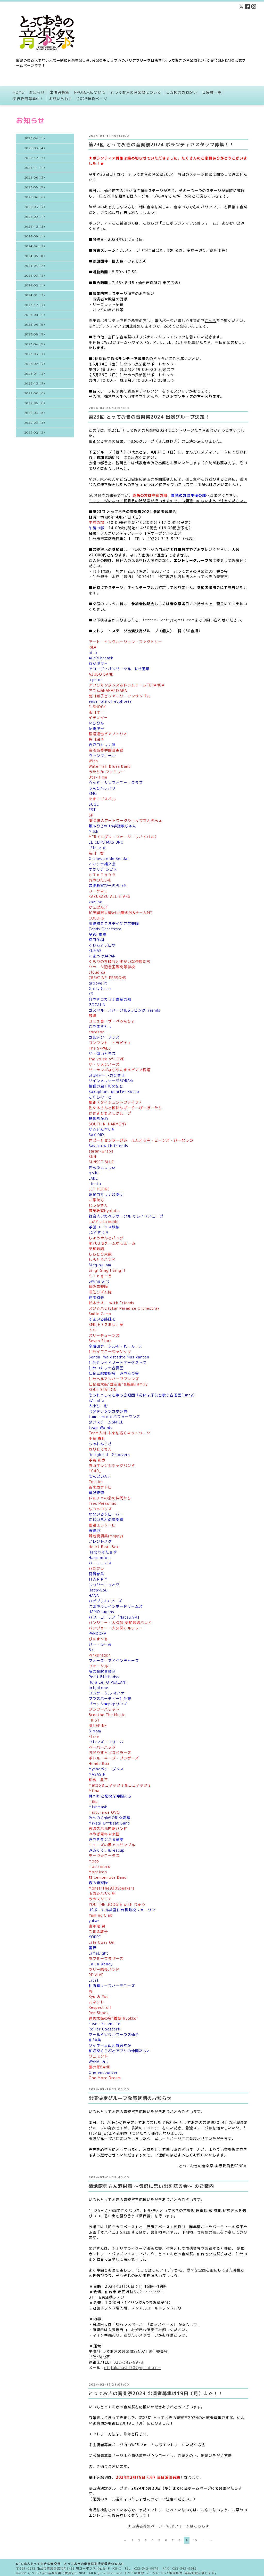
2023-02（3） (35, 364)
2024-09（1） (35, 236)
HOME (18, 92)
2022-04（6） (35, 413)
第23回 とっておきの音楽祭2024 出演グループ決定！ (149, 417)
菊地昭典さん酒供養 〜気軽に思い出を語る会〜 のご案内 (151, 2186)
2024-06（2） (35, 246)
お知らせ (37, 92)
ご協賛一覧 (211, 92)
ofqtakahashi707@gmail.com (132, 2367)
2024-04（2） (35, 266)
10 (195, 2540)
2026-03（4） (35, 148)
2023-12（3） (35, 305)
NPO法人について (89, 92)
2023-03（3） (35, 354)
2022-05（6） (35, 403)
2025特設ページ (92, 98)
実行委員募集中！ (28, 98)
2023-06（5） (35, 325)
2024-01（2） (35, 295)
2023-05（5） (35, 334)
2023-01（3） (35, 374)
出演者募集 (59, 92)
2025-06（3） (35, 177)
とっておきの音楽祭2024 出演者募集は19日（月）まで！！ (155, 2393)
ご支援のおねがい (181, 92)
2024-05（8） (35, 256)
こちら (210, 320)
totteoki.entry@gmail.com (169, 620)
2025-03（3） (35, 207)
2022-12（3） (35, 383)
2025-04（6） (35, 197)
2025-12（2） (35, 158)
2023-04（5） (35, 344)
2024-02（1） (35, 285)
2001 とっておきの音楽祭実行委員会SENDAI (53, 2571)
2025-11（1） (35, 168)
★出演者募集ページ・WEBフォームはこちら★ (168, 2526)
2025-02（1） (35, 217)
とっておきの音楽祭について (136, 92)
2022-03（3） (35, 423)
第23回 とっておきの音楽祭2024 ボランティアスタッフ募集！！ (161, 144)
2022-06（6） (35, 393)
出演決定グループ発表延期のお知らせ (130, 2098)
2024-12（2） (35, 227)
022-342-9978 (128, 2362)
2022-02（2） (35, 432)
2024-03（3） (35, 276)
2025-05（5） (35, 187)
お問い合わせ (60, 98)
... (203, 2540)
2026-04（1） (35, 138)
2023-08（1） (35, 315)
